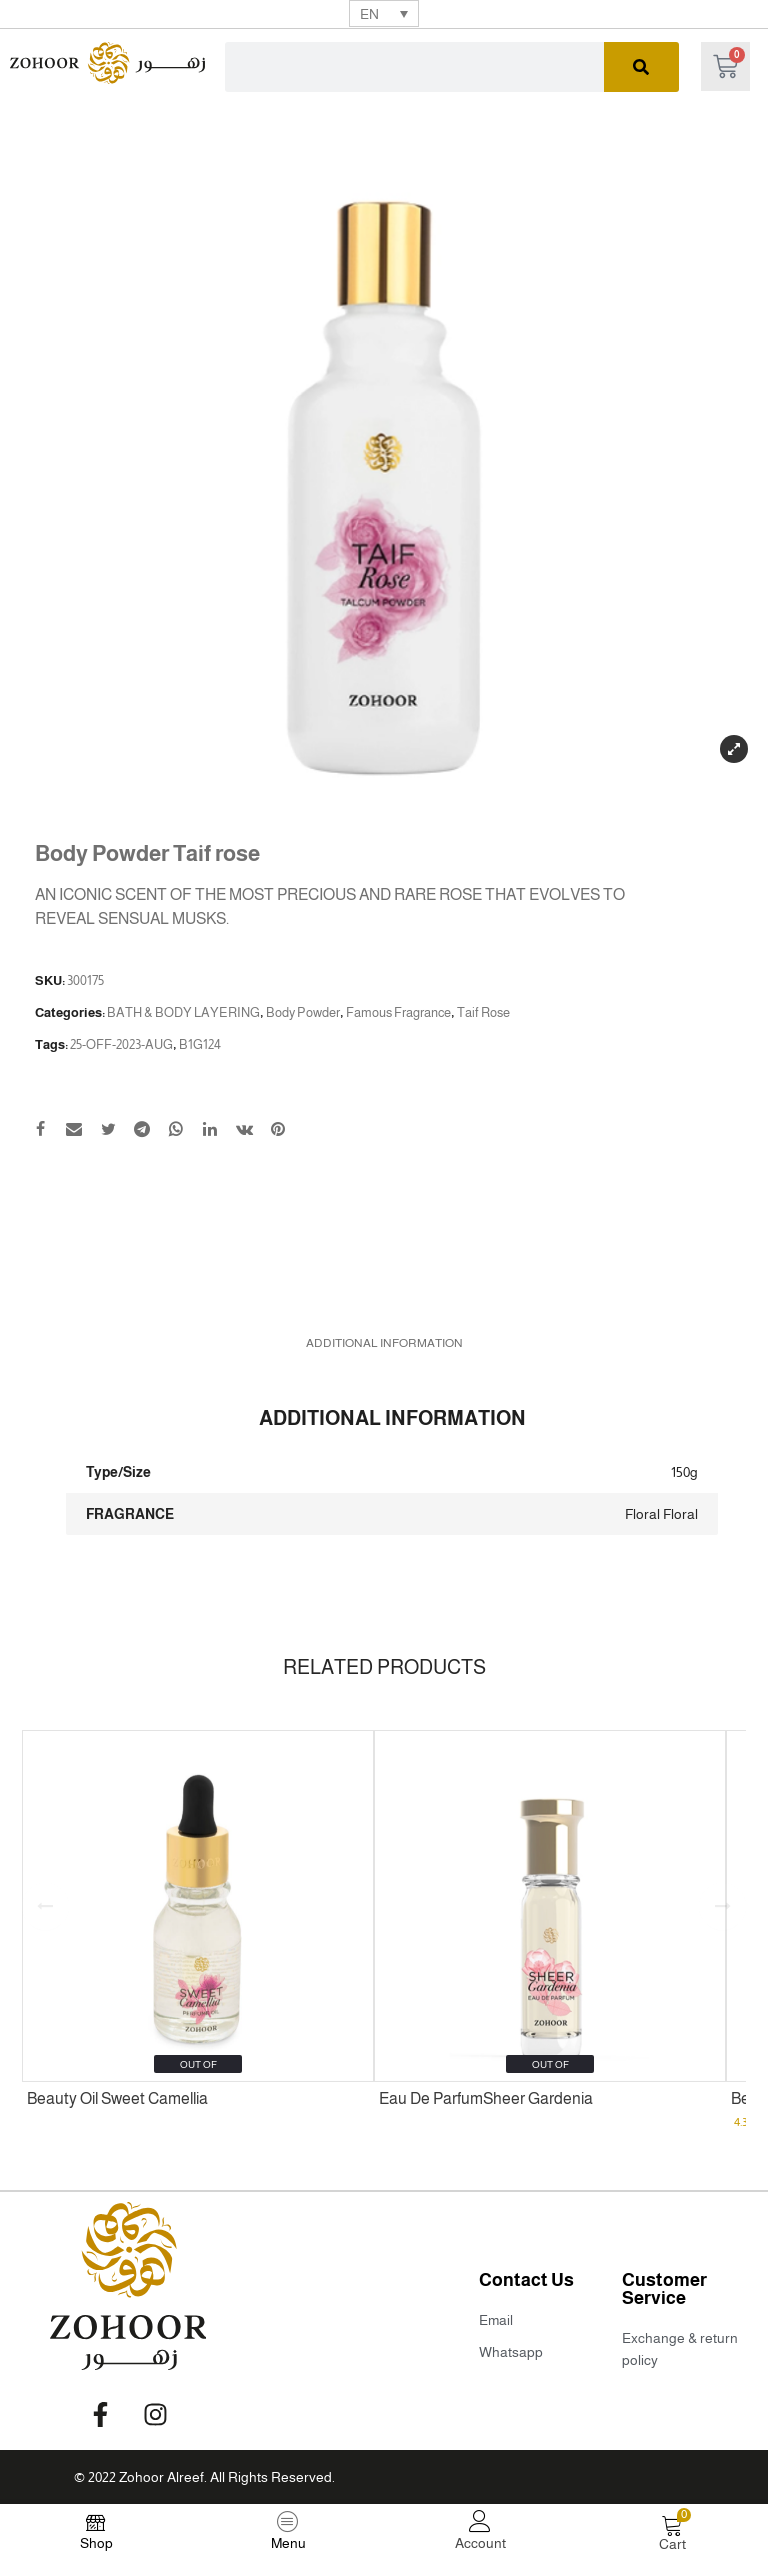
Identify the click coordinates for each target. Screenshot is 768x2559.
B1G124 (200, 1044)
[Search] (641, 67)
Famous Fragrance (398, 1012)
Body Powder (303, 1012)
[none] (384, 13)
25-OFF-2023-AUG (121, 1044)
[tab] (384, 1343)
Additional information (384, 1343)
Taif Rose (483, 1012)
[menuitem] (384, 13)
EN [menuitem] (369, 14)
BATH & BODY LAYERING (183, 1012)
